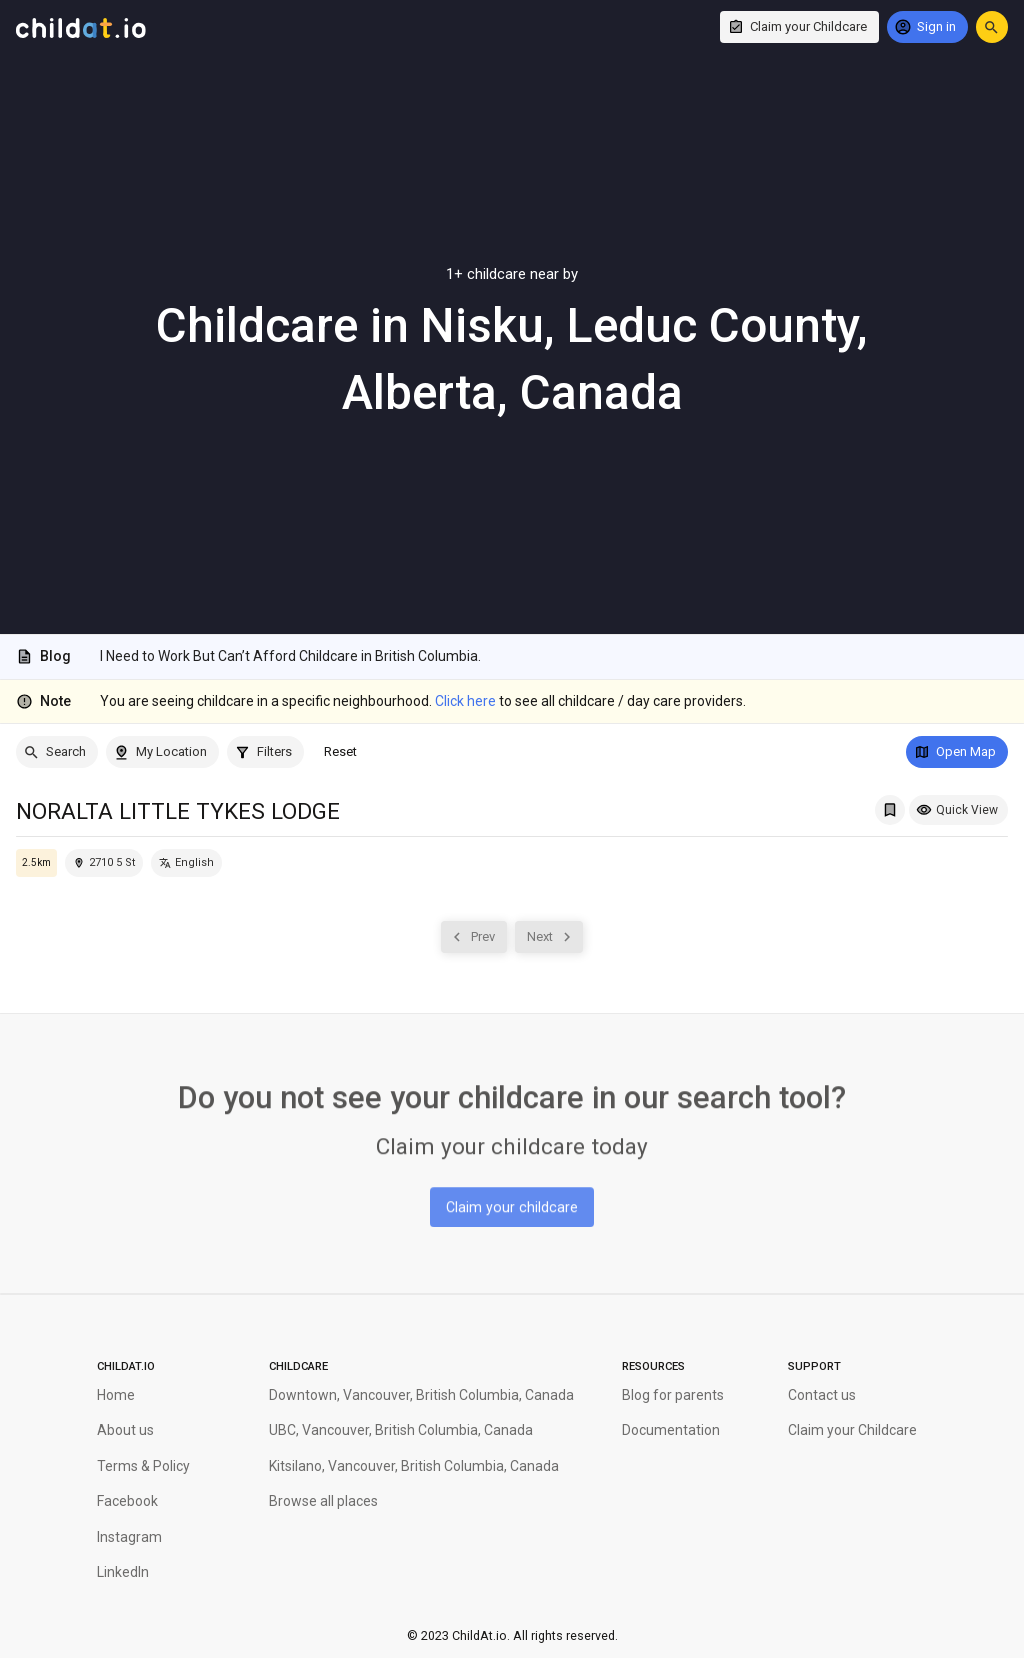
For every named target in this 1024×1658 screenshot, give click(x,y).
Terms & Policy (143, 1466)
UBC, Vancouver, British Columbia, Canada (401, 1430)
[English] (186, 863)
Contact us (822, 1395)
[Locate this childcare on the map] (104, 863)
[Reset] (340, 752)
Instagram (129, 1537)
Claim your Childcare (852, 1430)
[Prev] (474, 937)
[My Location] (162, 752)
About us (125, 1430)
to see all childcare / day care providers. (590, 701)
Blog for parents (673, 1395)
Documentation (671, 1430)
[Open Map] (957, 752)
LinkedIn (123, 1572)
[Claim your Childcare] (799, 27)
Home (116, 1395)
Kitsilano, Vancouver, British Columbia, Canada (414, 1466)
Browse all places (323, 1501)
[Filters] (265, 752)
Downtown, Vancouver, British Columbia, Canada (421, 1395)
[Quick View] (958, 810)
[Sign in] (927, 27)
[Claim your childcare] (512, 1205)
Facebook (127, 1501)
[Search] (57, 752)
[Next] (549, 937)
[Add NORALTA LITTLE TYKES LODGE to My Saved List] (890, 810)
